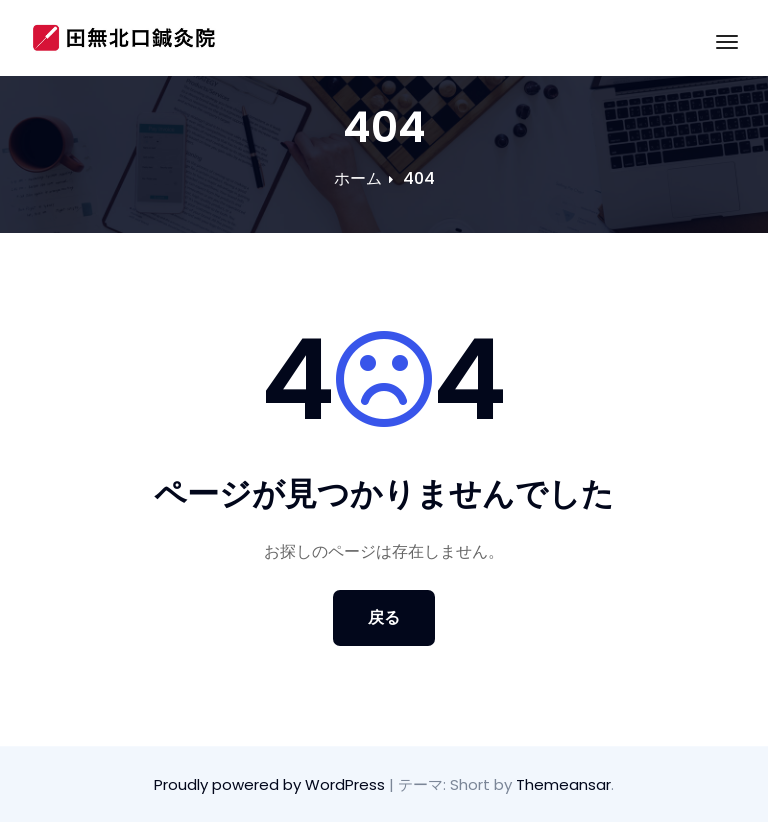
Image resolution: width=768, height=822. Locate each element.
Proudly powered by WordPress (271, 784)
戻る (384, 617)
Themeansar (563, 784)
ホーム (358, 178)
